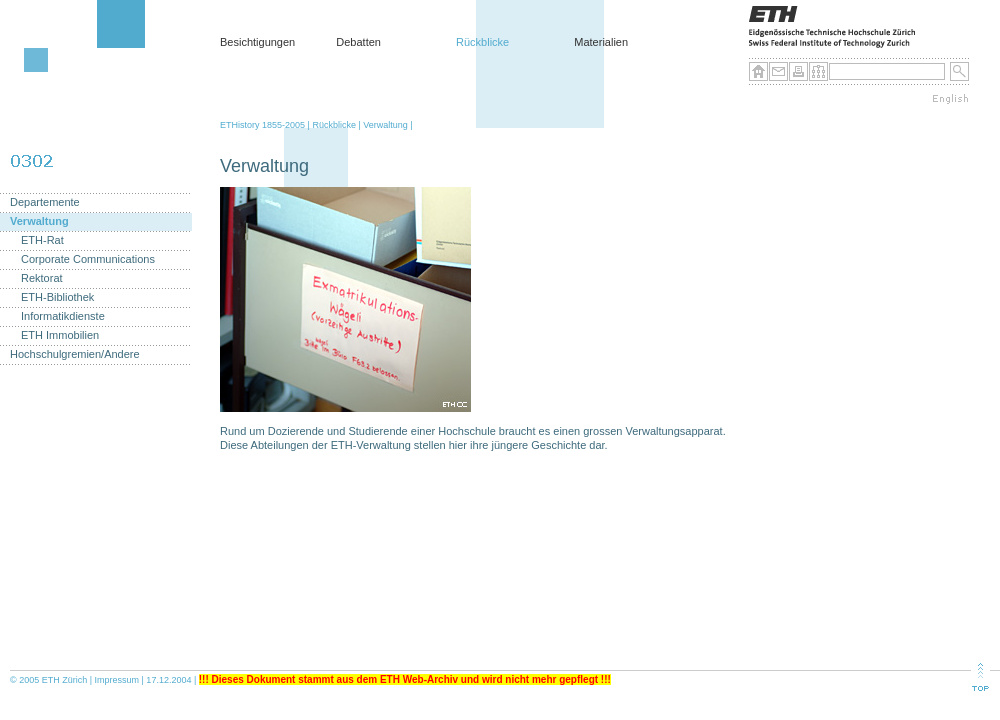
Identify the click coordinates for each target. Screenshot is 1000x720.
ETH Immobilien (60, 335)
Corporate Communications (88, 259)
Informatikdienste (63, 316)
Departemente (45, 202)
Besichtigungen (257, 42)
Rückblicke (482, 42)
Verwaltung (385, 125)
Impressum (117, 680)
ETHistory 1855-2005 (262, 125)
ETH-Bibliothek (57, 297)
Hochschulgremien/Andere (75, 354)
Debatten (358, 42)
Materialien (601, 42)
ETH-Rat (42, 240)
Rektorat (42, 278)
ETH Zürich (65, 680)
